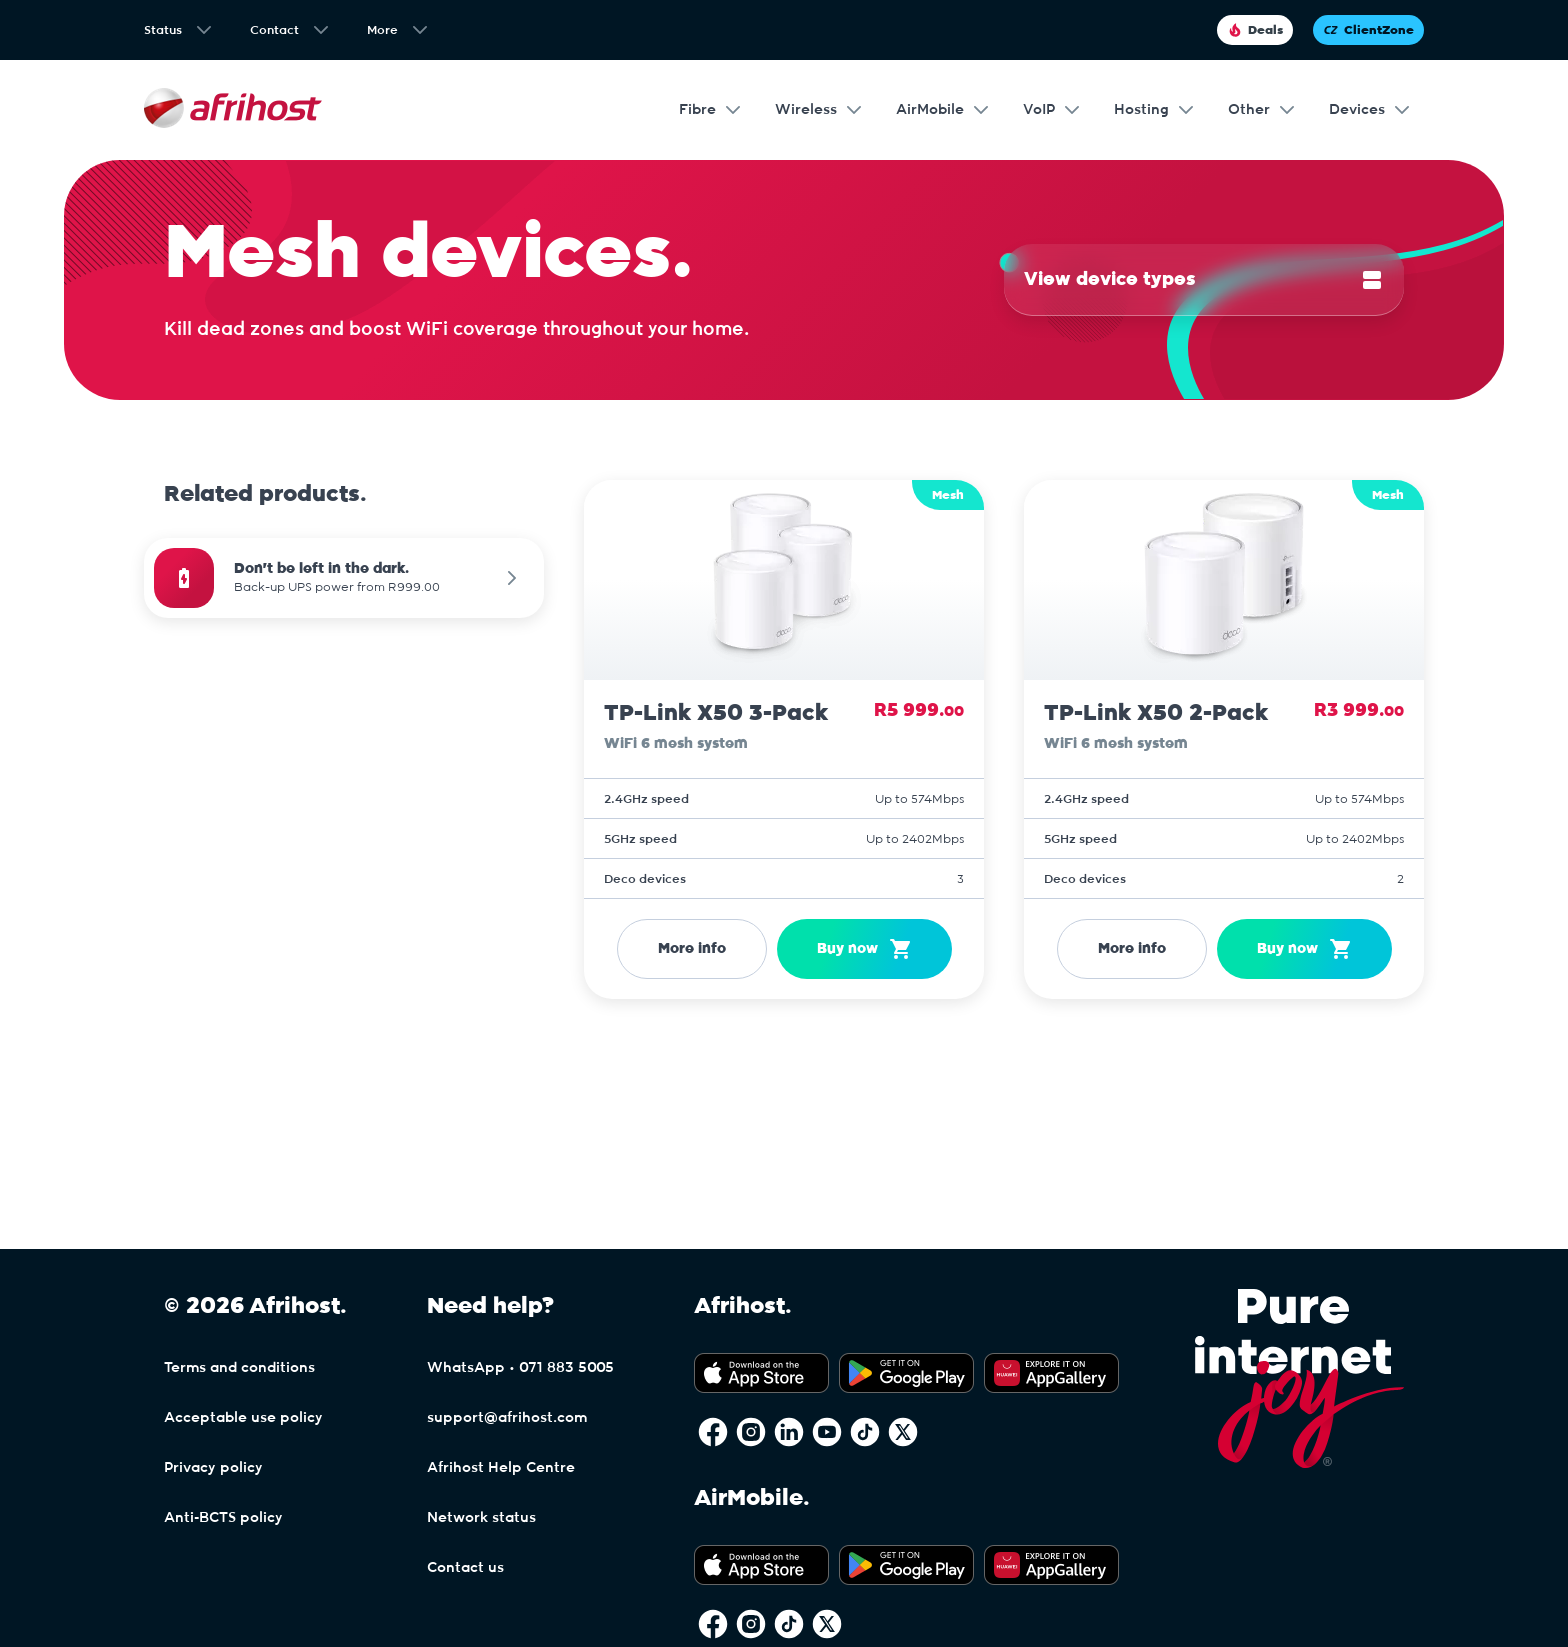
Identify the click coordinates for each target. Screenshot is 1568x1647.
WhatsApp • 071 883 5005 (520, 1368)
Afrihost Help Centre (501, 1468)
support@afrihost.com (507, 1418)
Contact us (465, 1568)
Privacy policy (213, 1468)
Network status (481, 1518)
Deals (1255, 30)
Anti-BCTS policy (223, 1518)
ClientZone (1368, 30)
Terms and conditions (239, 1368)
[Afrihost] (233, 110)
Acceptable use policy (243, 1418)
